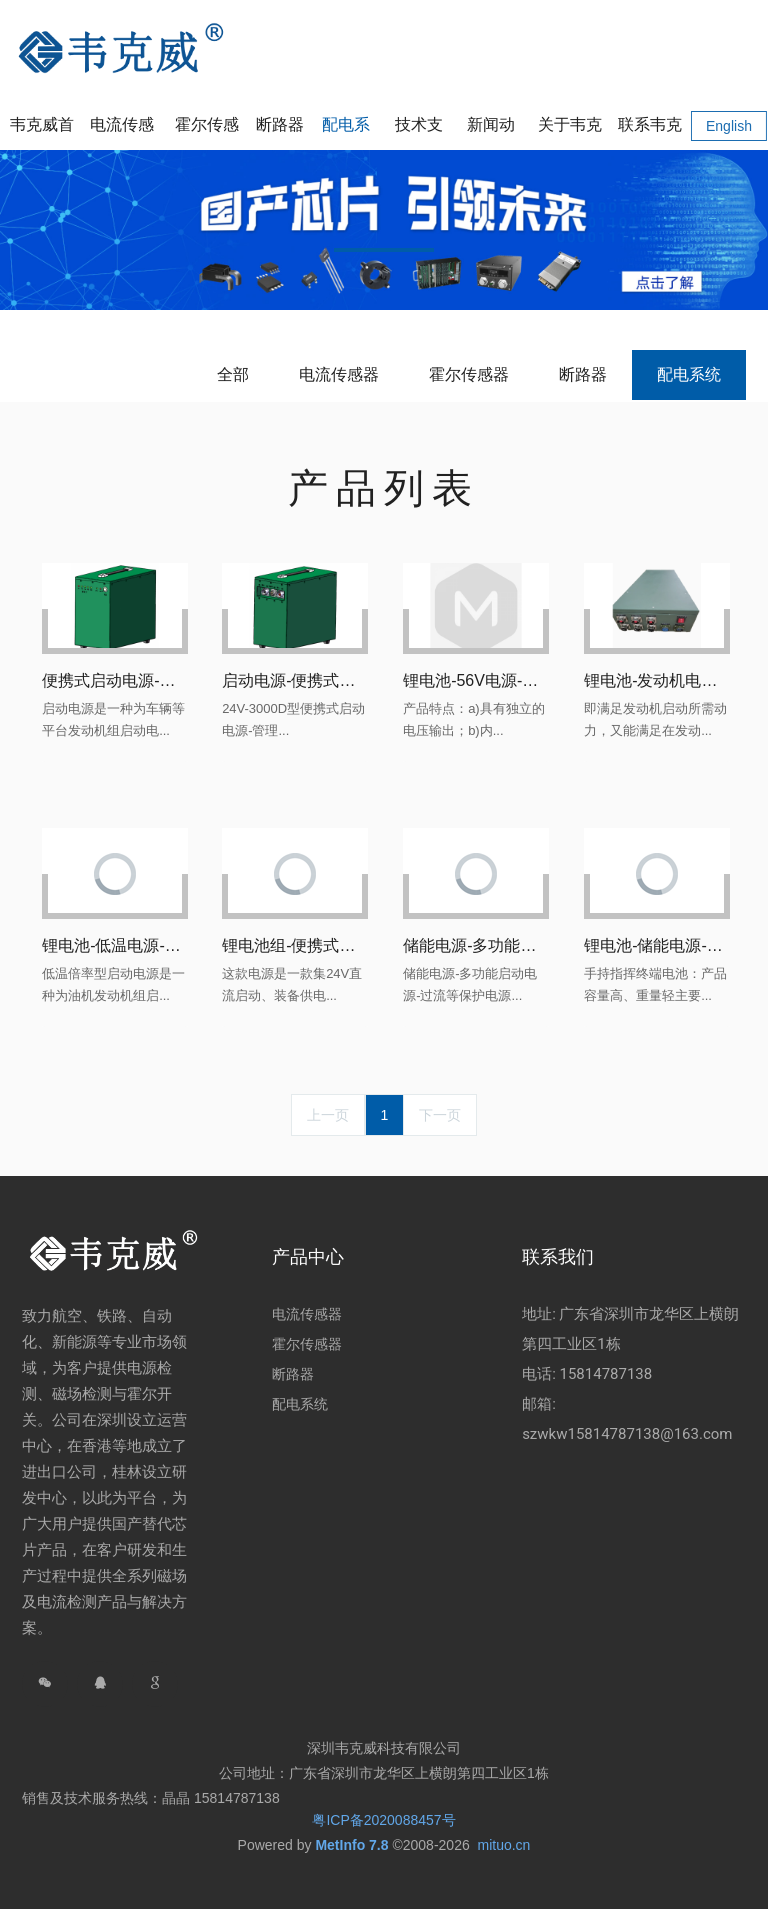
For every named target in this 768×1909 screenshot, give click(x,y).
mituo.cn (503, 1845)
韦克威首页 (42, 133)
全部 (233, 374)
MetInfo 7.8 (351, 1845)
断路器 (583, 374)
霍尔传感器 (469, 374)
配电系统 (689, 374)
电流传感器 (339, 374)
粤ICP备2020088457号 (383, 1820)
